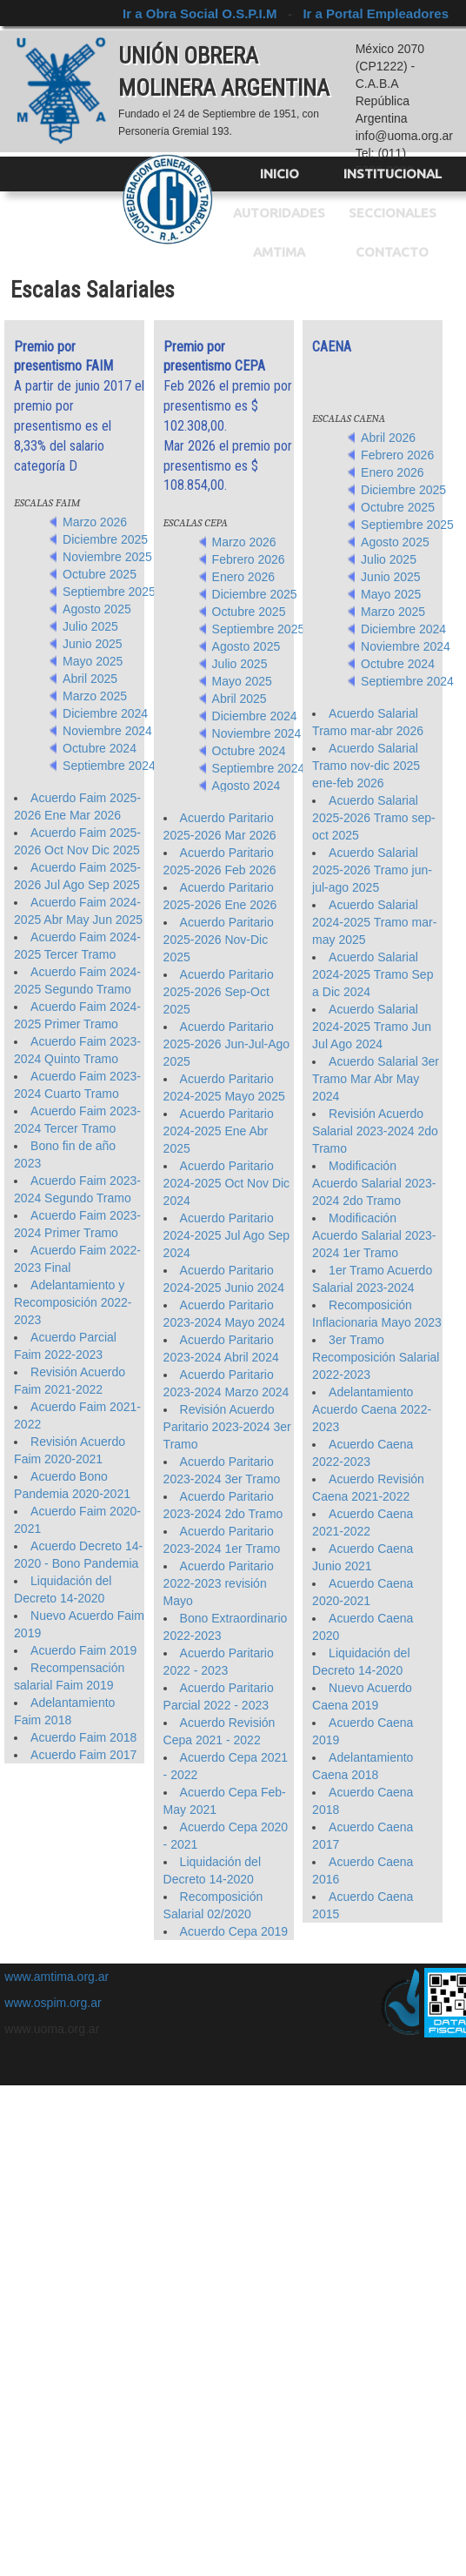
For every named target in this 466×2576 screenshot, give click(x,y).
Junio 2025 (93, 644)
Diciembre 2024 (105, 713)
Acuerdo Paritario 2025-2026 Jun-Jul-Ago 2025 (226, 1044)
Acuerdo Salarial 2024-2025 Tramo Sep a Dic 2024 (372, 974)
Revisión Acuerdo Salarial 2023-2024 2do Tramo (375, 1131)
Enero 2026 (243, 577)
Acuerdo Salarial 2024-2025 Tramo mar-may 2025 (374, 922)
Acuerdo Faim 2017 (83, 1755)
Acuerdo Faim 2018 (83, 1737)
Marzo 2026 (95, 522)
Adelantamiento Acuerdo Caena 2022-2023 (371, 1409)
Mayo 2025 (93, 661)
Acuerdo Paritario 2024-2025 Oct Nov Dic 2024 (226, 1183)
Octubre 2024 (99, 748)
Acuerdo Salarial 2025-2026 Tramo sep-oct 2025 (374, 817)
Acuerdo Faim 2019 (83, 1650)
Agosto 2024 (246, 786)
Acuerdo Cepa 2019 (234, 1931)
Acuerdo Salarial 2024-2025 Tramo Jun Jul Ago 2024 (371, 1026)
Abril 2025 (90, 679)
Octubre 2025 (99, 574)
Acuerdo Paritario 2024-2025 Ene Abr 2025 (218, 1131)
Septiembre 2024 (109, 766)
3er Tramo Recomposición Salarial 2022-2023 (375, 1357)
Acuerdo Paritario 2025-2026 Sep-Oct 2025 (218, 991)
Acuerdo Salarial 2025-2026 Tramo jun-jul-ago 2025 (372, 870)
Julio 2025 (90, 626)
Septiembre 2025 (109, 592)
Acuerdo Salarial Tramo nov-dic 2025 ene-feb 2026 (366, 765)
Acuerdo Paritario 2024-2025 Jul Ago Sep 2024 (226, 1235)
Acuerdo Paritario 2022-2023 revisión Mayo (218, 1583)
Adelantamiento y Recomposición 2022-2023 (72, 1302)
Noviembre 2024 (107, 731)
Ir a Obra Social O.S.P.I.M (201, 13)
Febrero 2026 (248, 559)
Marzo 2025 (95, 696)
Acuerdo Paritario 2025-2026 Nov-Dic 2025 (218, 939)
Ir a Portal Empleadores (376, 13)
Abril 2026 (388, 438)
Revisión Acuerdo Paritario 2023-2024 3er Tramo (227, 1426)
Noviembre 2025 (107, 557)
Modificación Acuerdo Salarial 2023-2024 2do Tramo (374, 1183)
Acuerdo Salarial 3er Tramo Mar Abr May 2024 (375, 1078)
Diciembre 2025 (105, 539)
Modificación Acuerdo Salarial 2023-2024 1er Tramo (374, 1235)
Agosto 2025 (97, 609)
